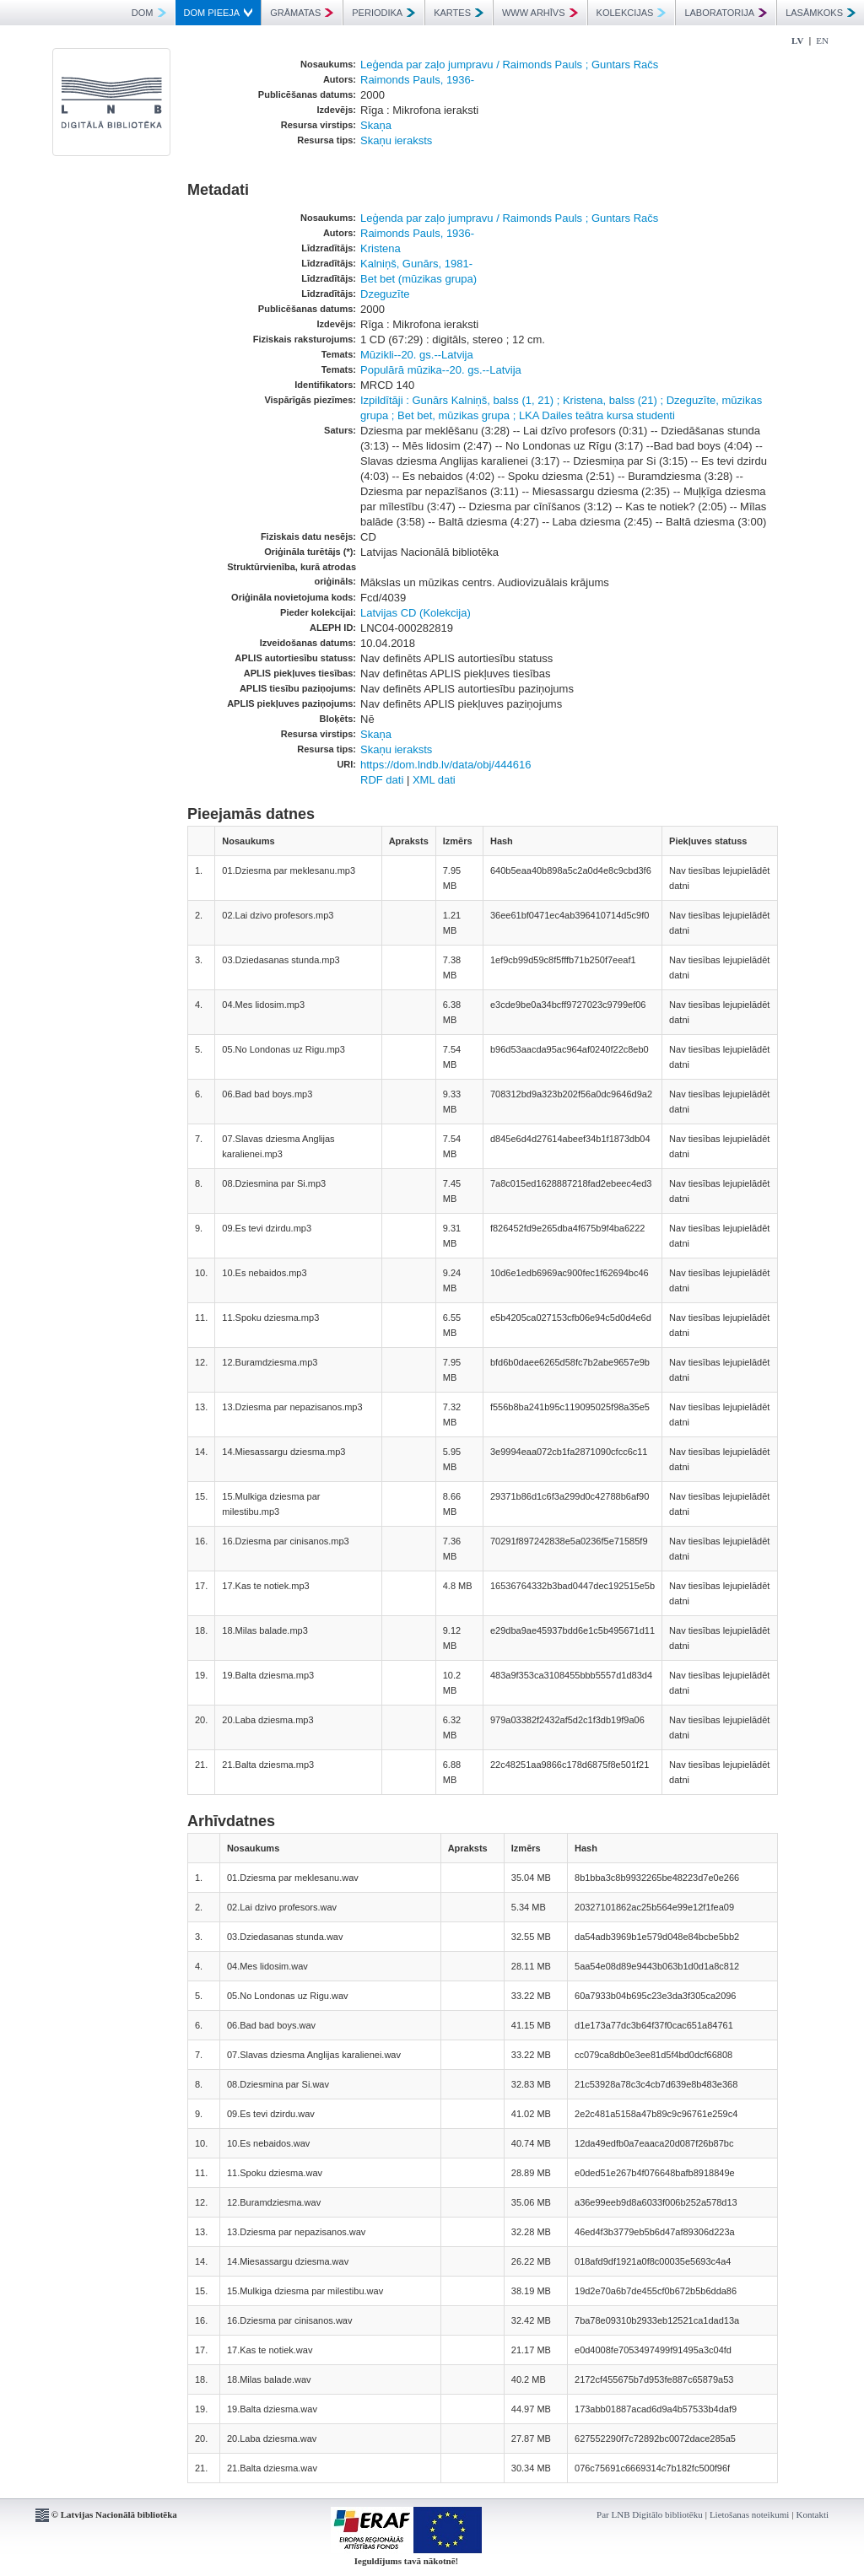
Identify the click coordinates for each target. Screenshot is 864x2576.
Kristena (380, 248)
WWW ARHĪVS (540, 12)
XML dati (434, 779)
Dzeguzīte (385, 294)
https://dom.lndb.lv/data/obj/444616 (445, 764)
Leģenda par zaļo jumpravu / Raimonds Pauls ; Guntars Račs (509, 64)
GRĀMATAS (301, 12)
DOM (149, 12)
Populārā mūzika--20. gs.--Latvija (440, 370)
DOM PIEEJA (218, 12)
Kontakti (812, 2514)
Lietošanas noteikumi (749, 2514)
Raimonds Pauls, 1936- (417, 79)
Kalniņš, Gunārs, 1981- (416, 263)
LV (797, 40)
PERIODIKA (383, 12)
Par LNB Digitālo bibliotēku (650, 2514)
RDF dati (381, 779)
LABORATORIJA (725, 12)
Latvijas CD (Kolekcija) (415, 612)
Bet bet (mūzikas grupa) (418, 278)
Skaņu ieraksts (396, 140)
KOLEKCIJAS (632, 12)
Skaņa (376, 125)
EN (822, 40)
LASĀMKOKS (821, 12)
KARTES (458, 12)
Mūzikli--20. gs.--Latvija (416, 354)
